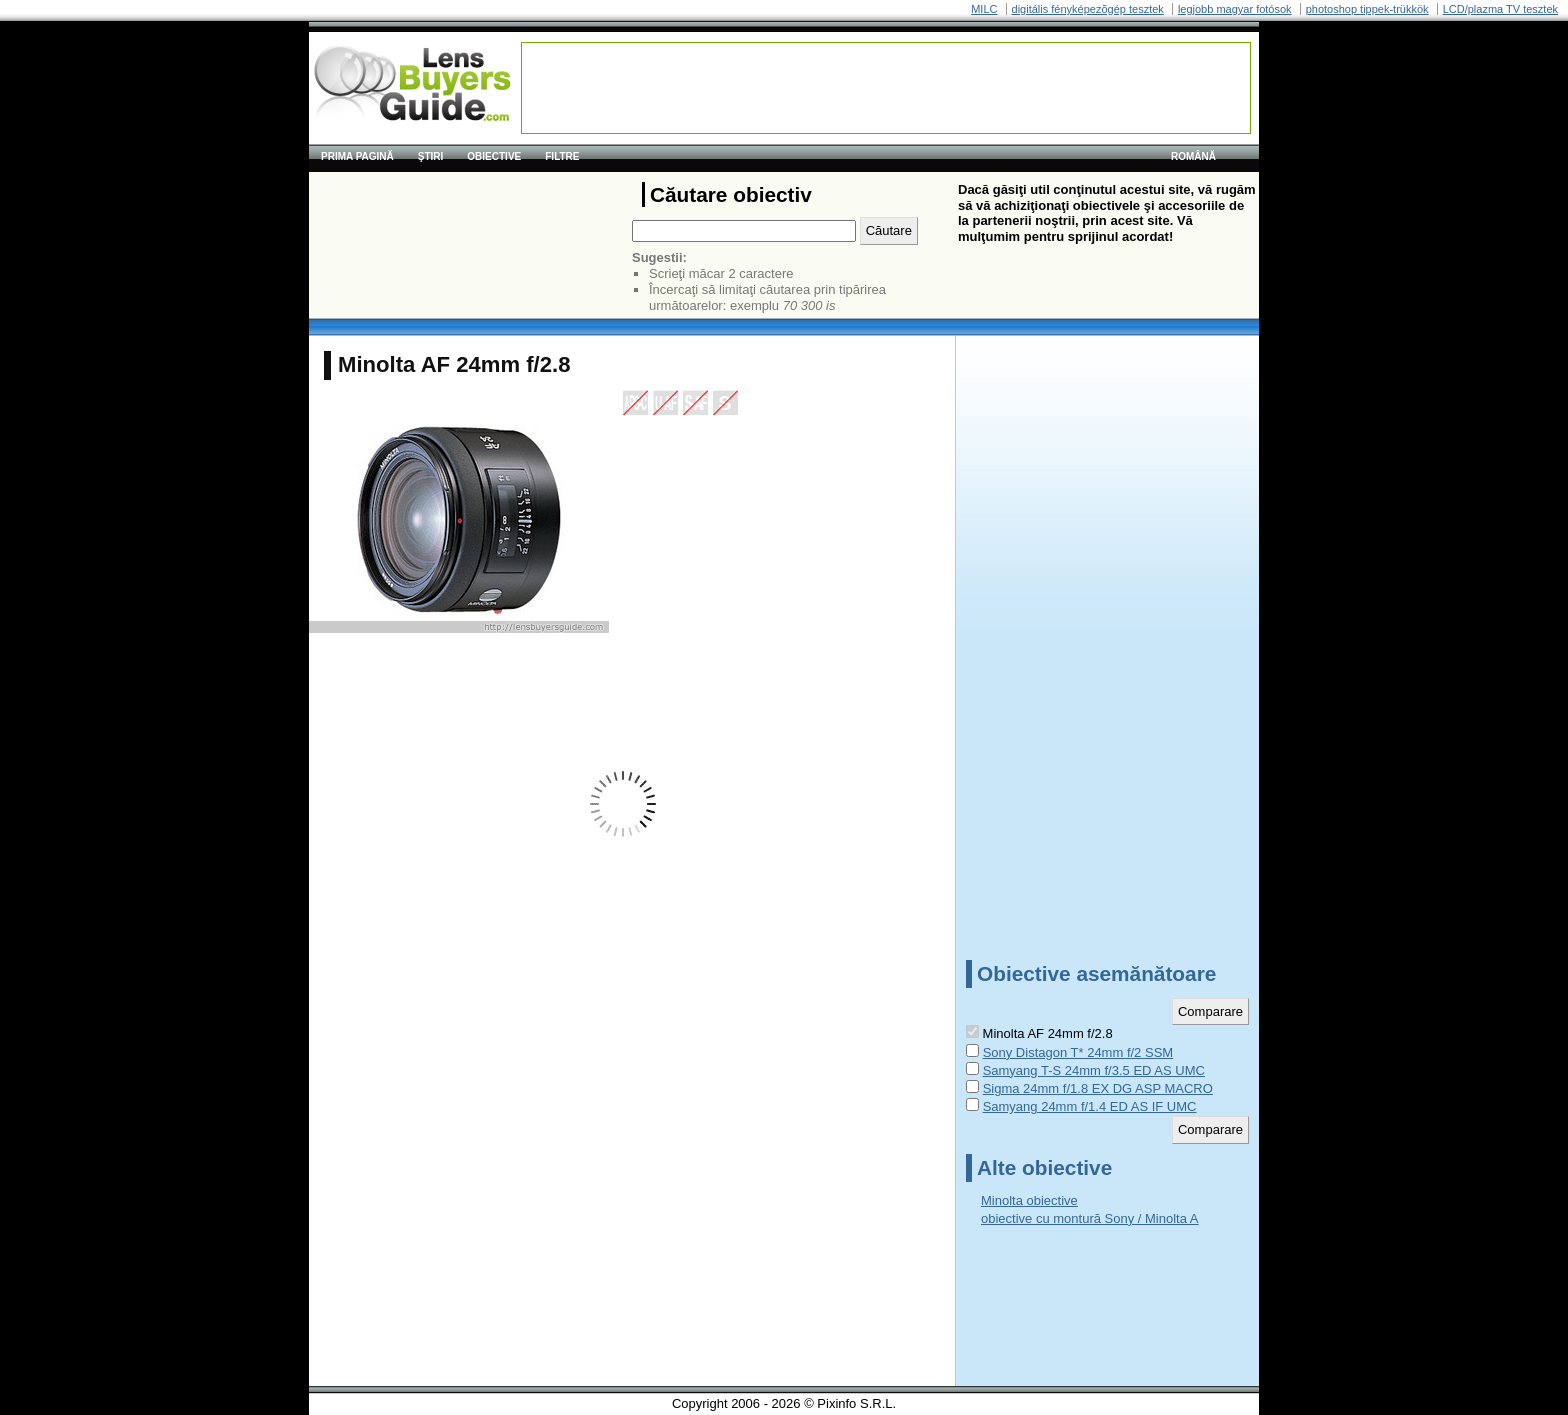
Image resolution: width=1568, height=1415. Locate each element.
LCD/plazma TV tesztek (1500, 9)
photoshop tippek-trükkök (1367, 9)
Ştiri (431, 156)
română (1193, 156)
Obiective (494, 156)
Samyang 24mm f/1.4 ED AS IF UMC (1090, 1106)
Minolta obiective (1029, 1200)
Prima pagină (357, 156)
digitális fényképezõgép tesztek (1088, 9)
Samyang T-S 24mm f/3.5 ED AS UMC (1094, 1070)
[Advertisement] (886, 88)
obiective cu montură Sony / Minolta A (1090, 1218)
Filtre (562, 156)
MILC (984, 9)
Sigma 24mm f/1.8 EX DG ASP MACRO (1098, 1088)
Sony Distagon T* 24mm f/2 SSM (1078, 1052)
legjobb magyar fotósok (1235, 9)
